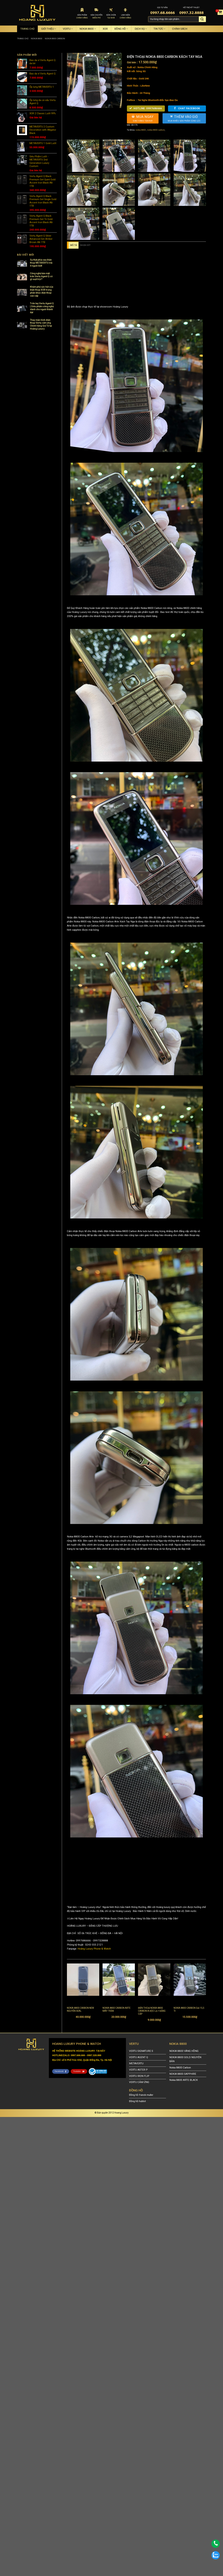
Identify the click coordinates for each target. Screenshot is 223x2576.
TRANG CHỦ (27, 28)
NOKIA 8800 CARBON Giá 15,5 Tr (189, 2009)
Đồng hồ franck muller (141, 2094)
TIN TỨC (159, 28)
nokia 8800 (141, 130)
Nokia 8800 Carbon (55, 38)
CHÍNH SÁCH (179, 28)
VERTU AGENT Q (138, 2057)
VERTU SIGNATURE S (141, 2050)
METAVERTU (136, 2063)
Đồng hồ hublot (137, 2101)
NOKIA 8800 (88, 28)
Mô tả (73, 245)
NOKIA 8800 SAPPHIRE (182, 2073)
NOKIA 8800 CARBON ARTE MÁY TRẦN (116, 2009)
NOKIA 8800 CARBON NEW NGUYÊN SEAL (80, 2009)
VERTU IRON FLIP (139, 2076)
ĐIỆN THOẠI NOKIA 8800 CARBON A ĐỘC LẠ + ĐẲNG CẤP (152, 2011)
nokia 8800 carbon (156, 130)
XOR (105, 28)
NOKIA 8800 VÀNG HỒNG (183, 2050)
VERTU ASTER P (138, 2069)
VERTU (68, 28)
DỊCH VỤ (141, 28)
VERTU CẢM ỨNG (139, 2082)
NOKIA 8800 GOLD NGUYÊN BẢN (185, 2059)
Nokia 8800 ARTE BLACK (183, 2080)
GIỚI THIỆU (48, 28)
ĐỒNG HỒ (121, 28)
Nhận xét (85, 245)
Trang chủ (22, 38)
